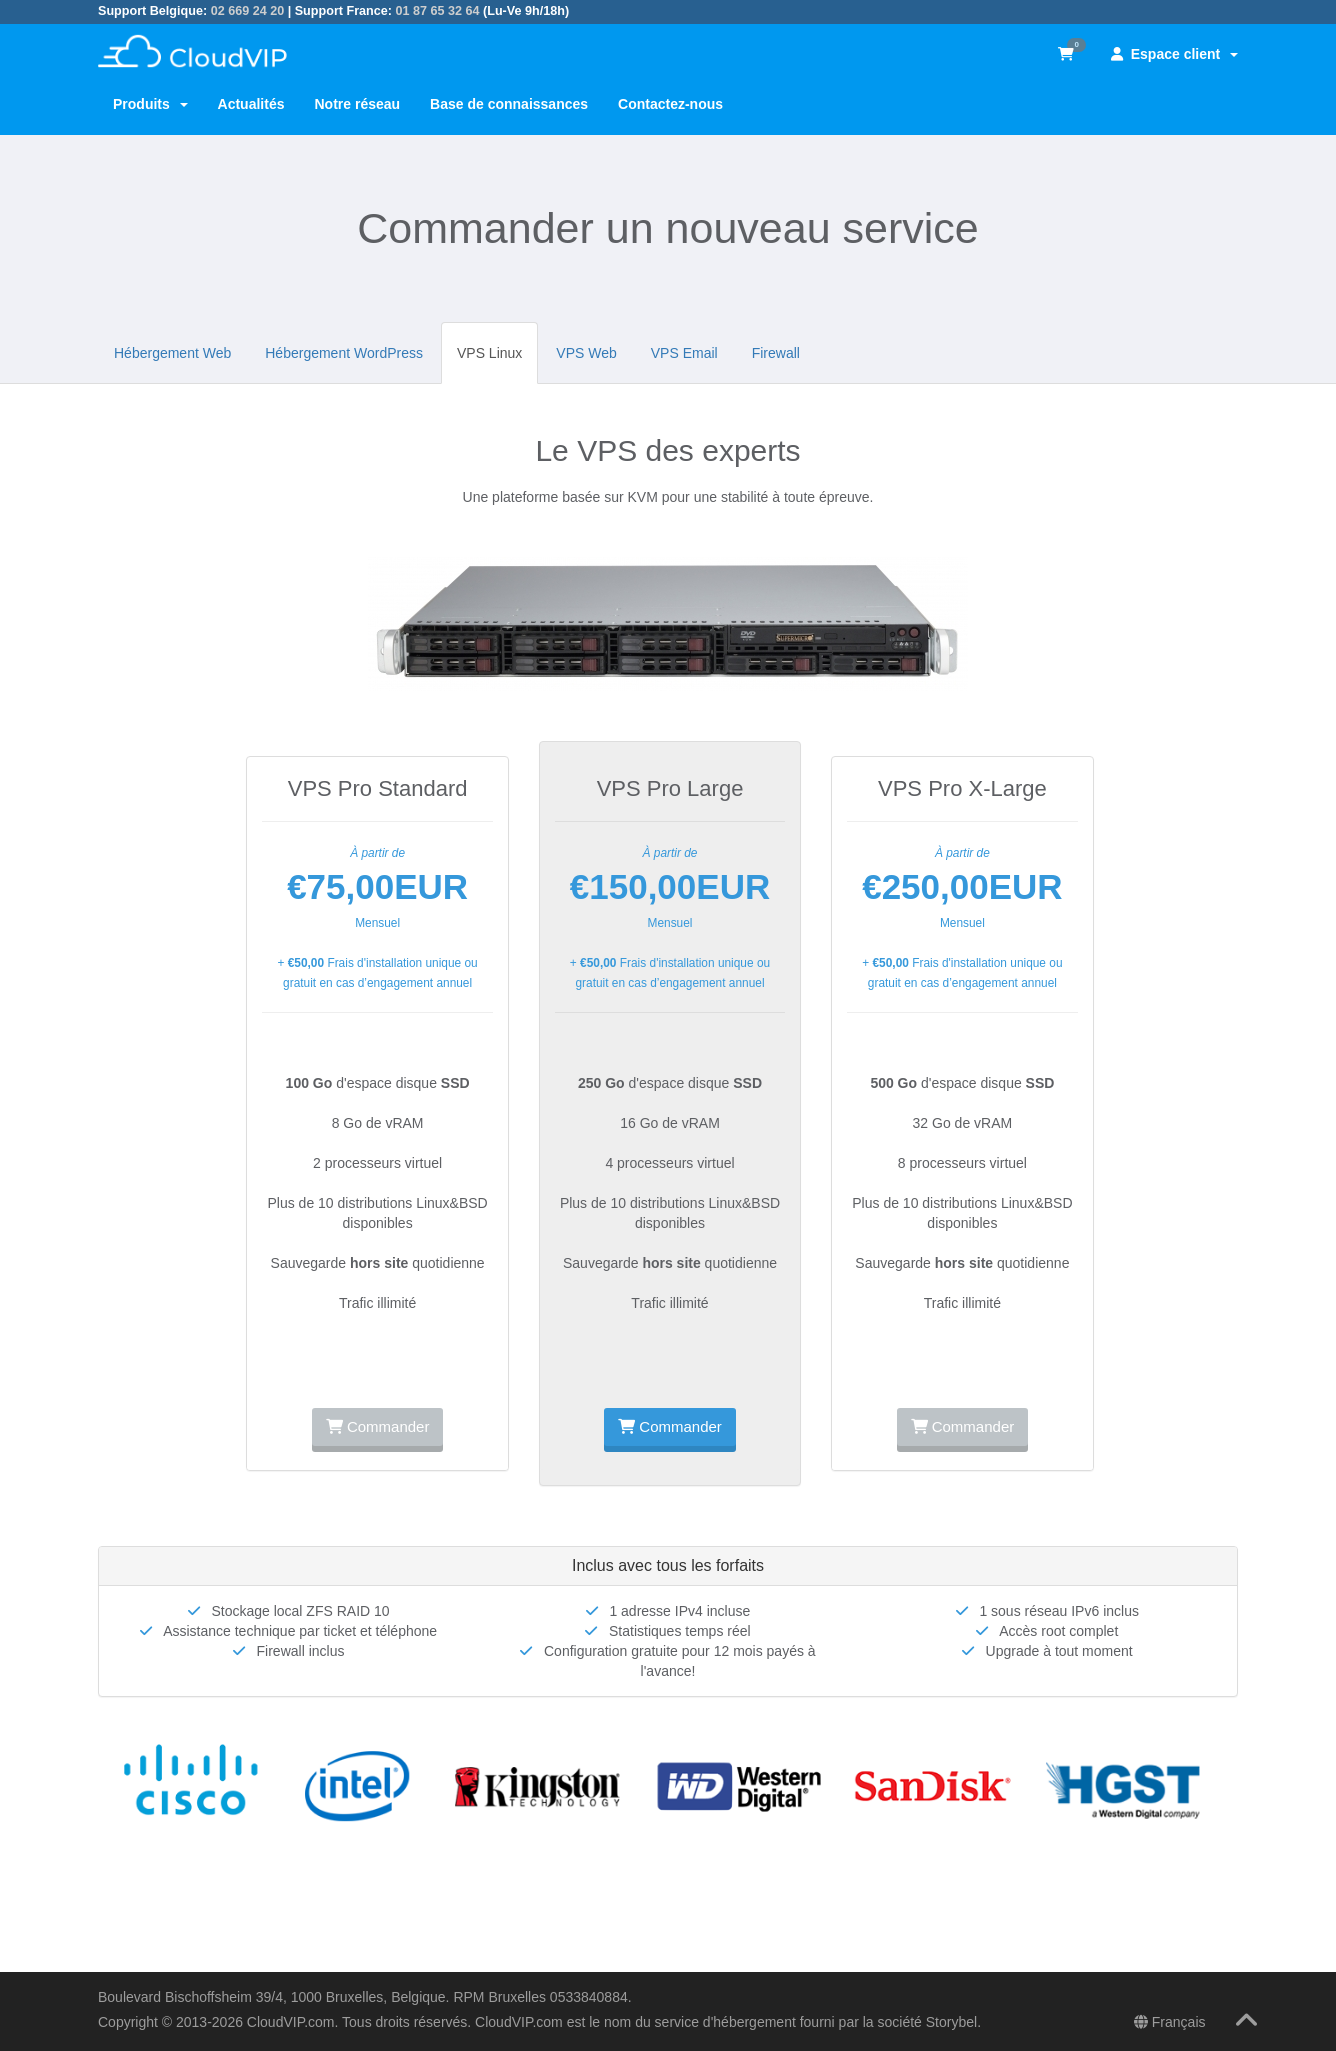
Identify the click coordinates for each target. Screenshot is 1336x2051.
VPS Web (586, 353)
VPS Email (684, 353)
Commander (378, 1426)
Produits (150, 104)
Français (1170, 2022)
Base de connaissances (509, 104)
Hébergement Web (172, 353)
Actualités (251, 104)
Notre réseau (357, 104)
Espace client (1174, 54)
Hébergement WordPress (344, 353)
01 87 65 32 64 (437, 11)
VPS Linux (489, 353)
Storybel (951, 2022)
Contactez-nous (670, 104)
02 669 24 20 (248, 11)
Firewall (776, 353)
